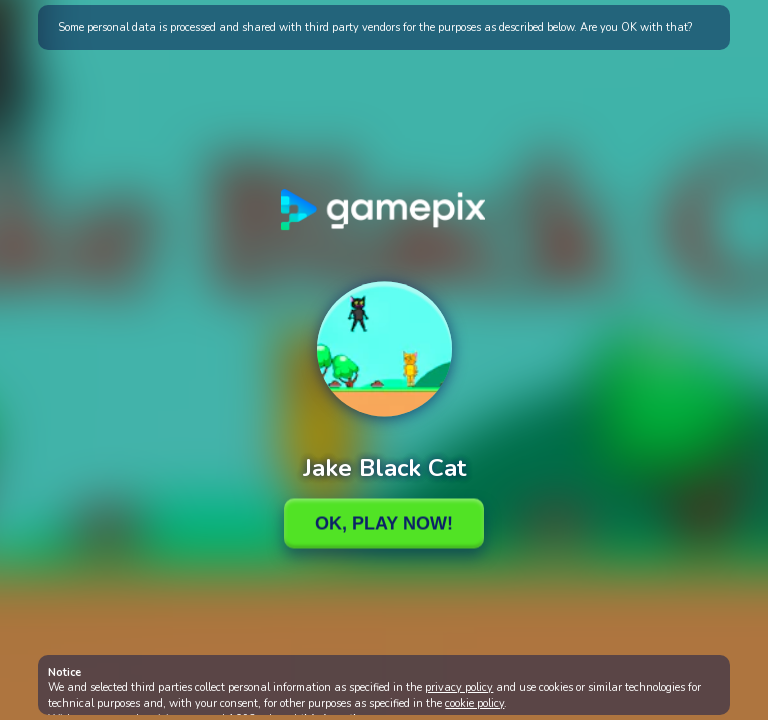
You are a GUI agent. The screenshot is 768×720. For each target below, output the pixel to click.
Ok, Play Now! (384, 523)
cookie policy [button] (474, 703)
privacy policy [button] (459, 687)
